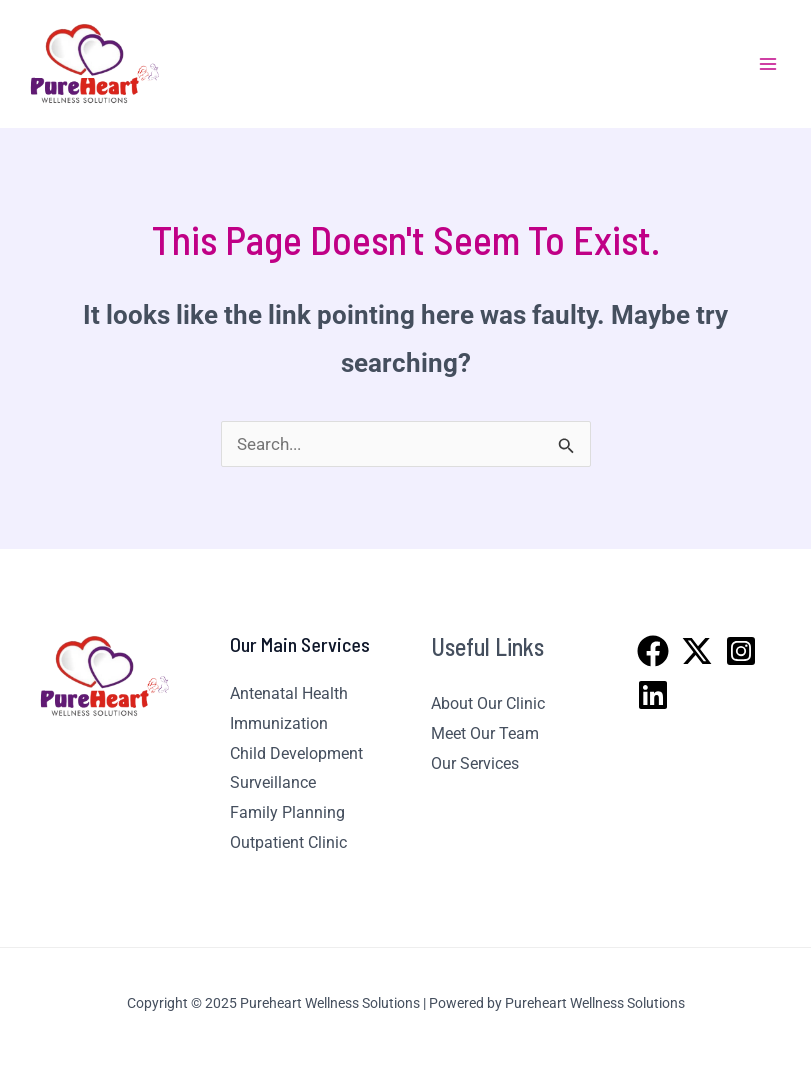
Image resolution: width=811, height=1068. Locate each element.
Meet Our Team (485, 733)
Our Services (475, 763)
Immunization (279, 723)
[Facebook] (653, 651)
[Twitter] (697, 651)
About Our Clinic (488, 703)
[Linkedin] (653, 695)
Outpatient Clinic (288, 842)
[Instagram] (741, 651)
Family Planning (287, 812)
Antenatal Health (289, 693)
